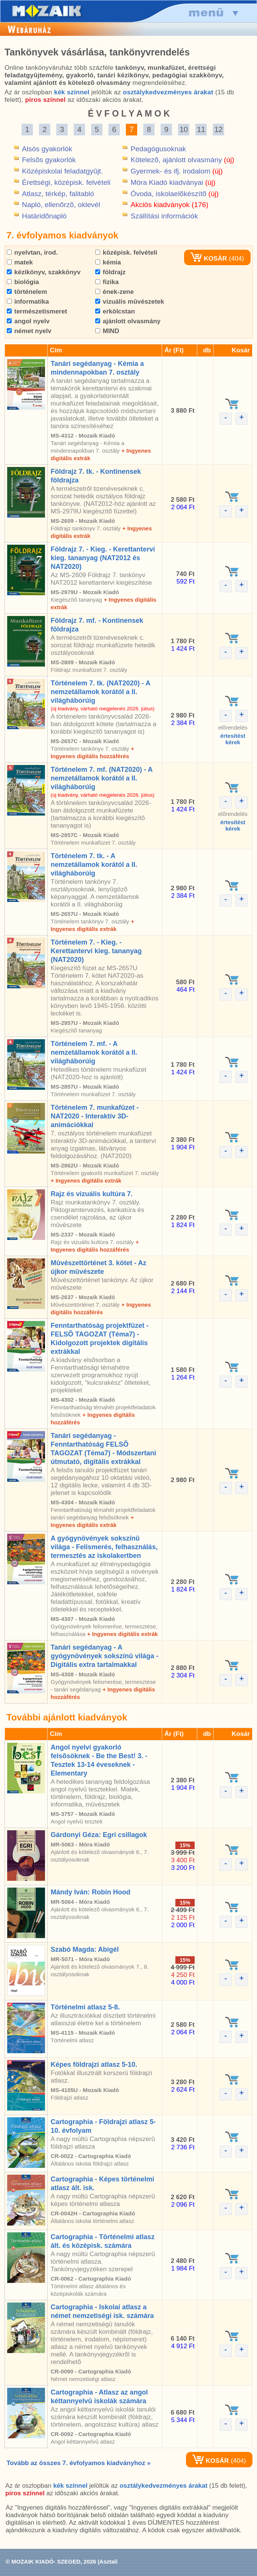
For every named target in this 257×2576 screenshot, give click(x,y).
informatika (28, 301)
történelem (27, 291)
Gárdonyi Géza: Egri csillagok (99, 1835)
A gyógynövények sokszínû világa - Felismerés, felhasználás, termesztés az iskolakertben (104, 1547)
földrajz (110, 272)
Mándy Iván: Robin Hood (90, 1892)
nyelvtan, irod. (32, 252)
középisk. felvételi (126, 252)
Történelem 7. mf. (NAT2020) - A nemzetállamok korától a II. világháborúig (101, 778)
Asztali (108, 2561)
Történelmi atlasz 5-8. (85, 2007)
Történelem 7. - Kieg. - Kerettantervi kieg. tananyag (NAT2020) (96, 951)
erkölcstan (115, 311)
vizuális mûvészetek (129, 301)
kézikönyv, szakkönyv (44, 272)
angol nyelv (28, 321)
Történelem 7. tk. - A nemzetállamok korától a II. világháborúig (94, 864)
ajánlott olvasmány (128, 321)
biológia (23, 282)
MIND (107, 331)
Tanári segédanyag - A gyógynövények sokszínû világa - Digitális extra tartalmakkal (104, 1656)
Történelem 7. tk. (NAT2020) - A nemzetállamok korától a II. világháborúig (100, 691)
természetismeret (37, 311)
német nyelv (29, 331)
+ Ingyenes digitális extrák (86, 1180)
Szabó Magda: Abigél (85, 1949)
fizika (107, 282)
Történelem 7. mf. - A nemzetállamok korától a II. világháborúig (94, 1052)
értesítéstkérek (233, 739)
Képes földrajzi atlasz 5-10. (94, 2064)
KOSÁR (208, 258)
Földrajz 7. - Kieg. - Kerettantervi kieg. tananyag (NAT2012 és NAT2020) (103, 557)
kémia (108, 262)
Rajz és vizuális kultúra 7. (92, 1194)
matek (20, 262)
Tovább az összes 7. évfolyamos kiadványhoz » (78, 2463)
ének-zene (114, 291)
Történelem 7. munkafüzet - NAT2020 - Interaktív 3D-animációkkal (95, 1116)
